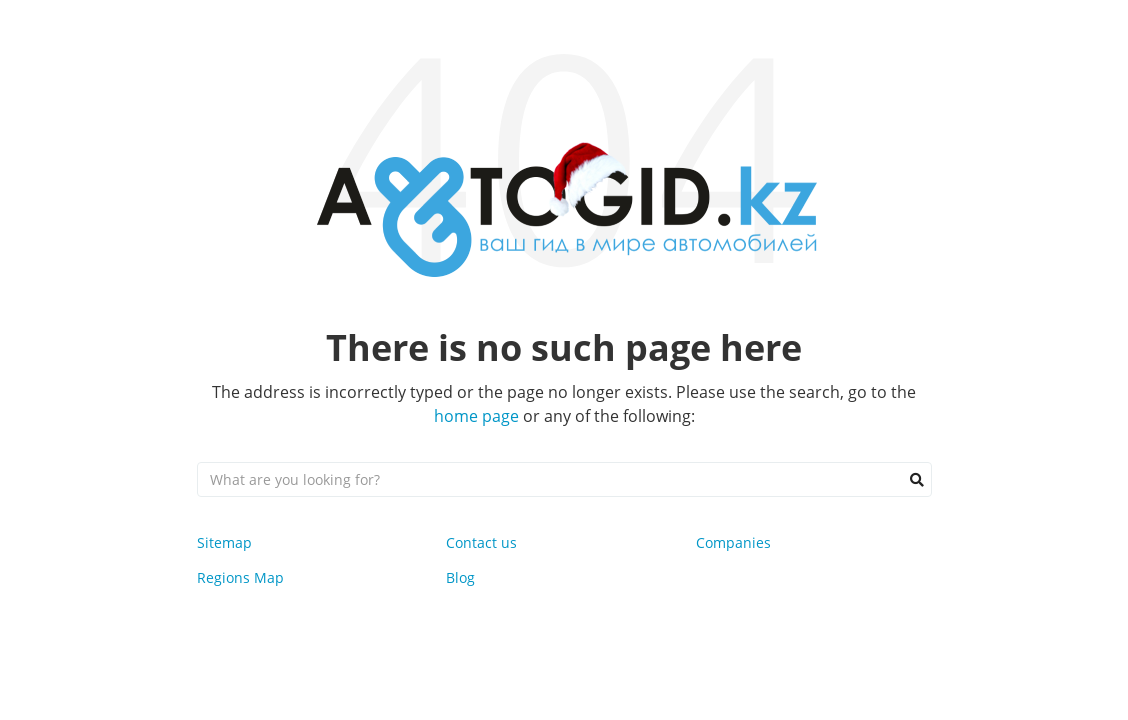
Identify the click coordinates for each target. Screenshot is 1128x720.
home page (476, 416)
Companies (733, 542)
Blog (460, 577)
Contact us (481, 542)
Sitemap (224, 542)
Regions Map (240, 577)
